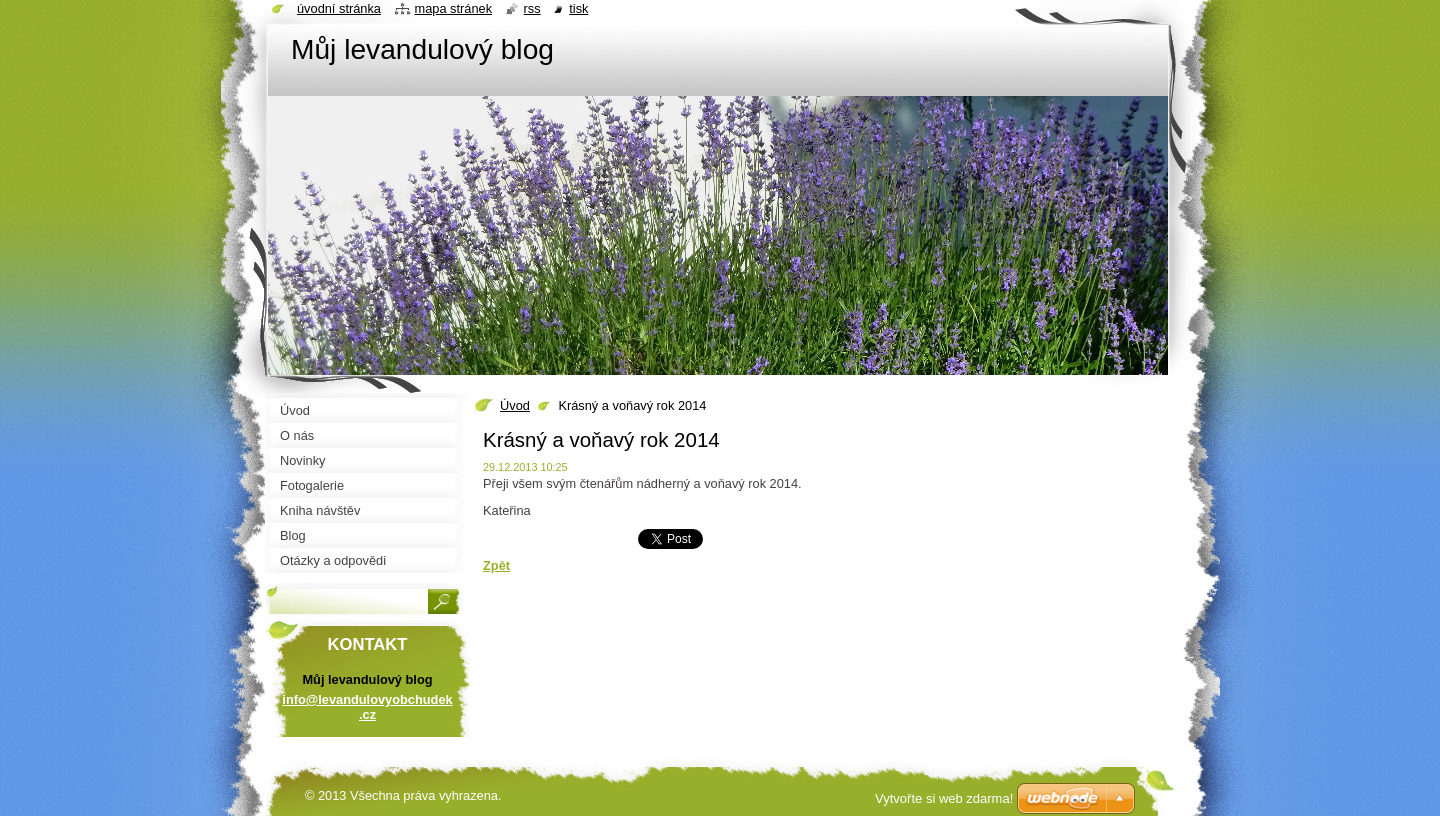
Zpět (496, 565)
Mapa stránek (454, 8)
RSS (532, 8)
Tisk (578, 8)
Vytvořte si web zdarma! (944, 798)
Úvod (515, 405)
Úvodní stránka (339, 8)
